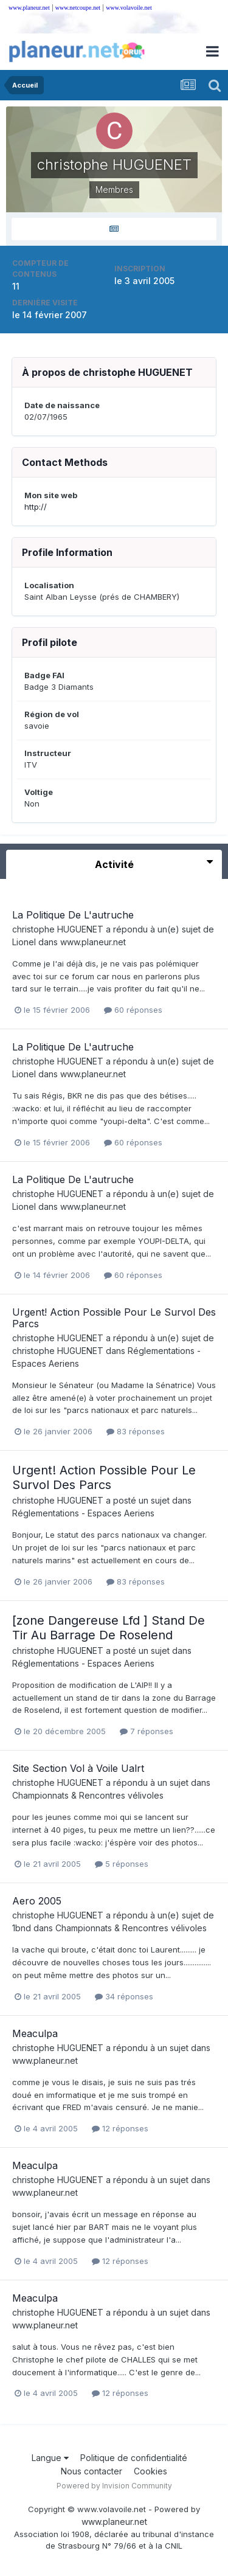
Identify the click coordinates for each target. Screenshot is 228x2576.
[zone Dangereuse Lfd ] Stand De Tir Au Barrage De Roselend (108, 1627)
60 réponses (133, 1010)
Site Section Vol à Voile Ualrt (78, 1768)
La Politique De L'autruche (73, 915)
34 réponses (124, 1996)
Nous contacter (91, 2471)
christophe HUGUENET (57, 929)
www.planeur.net (29, 7)
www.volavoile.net (128, 7)
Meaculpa (35, 2033)
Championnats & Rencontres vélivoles (88, 1795)
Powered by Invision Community (114, 2485)
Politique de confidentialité (133, 2458)
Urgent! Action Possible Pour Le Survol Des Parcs (114, 1318)
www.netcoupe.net (77, 7)
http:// (35, 507)
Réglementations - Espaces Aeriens (83, 1513)
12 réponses (120, 2128)
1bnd (21, 1928)
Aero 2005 (36, 1901)
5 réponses (121, 1864)
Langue (50, 2458)
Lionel (24, 942)
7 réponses (146, 1731)
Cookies (150, 2471)
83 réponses (135, 1431)
